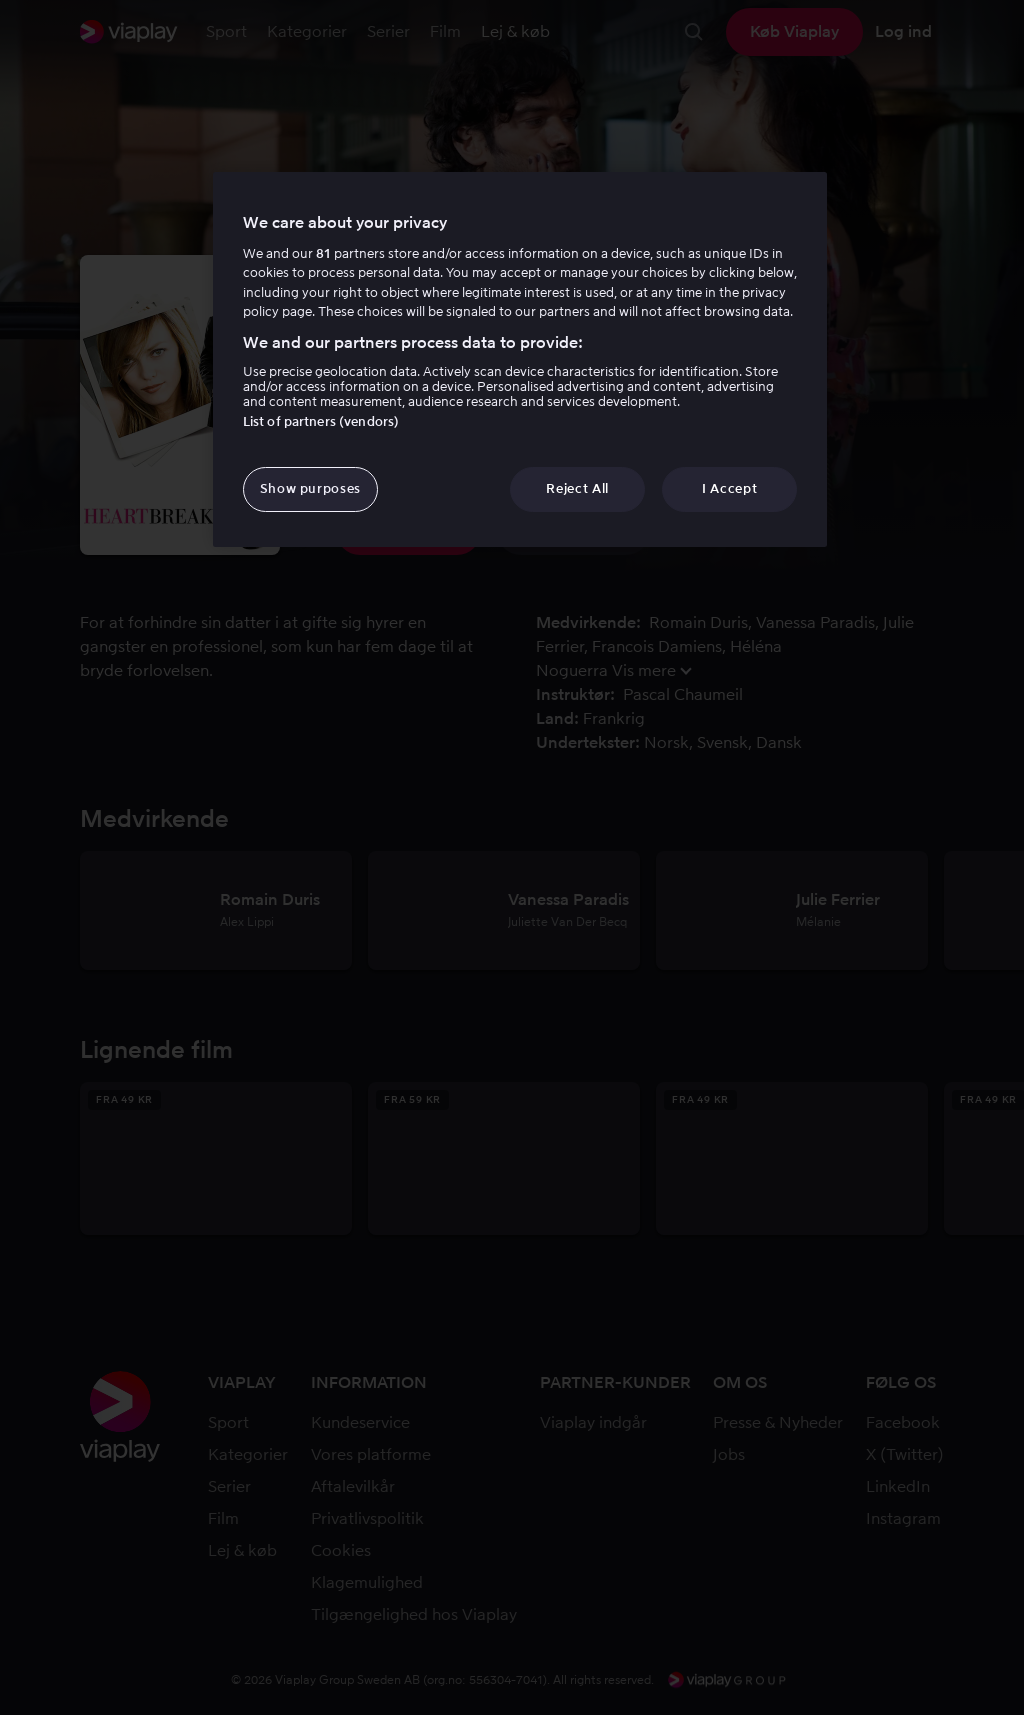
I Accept (729, 488)
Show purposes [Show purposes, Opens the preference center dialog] (310, 488)
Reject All (577, 488)
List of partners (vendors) (321, 421)
